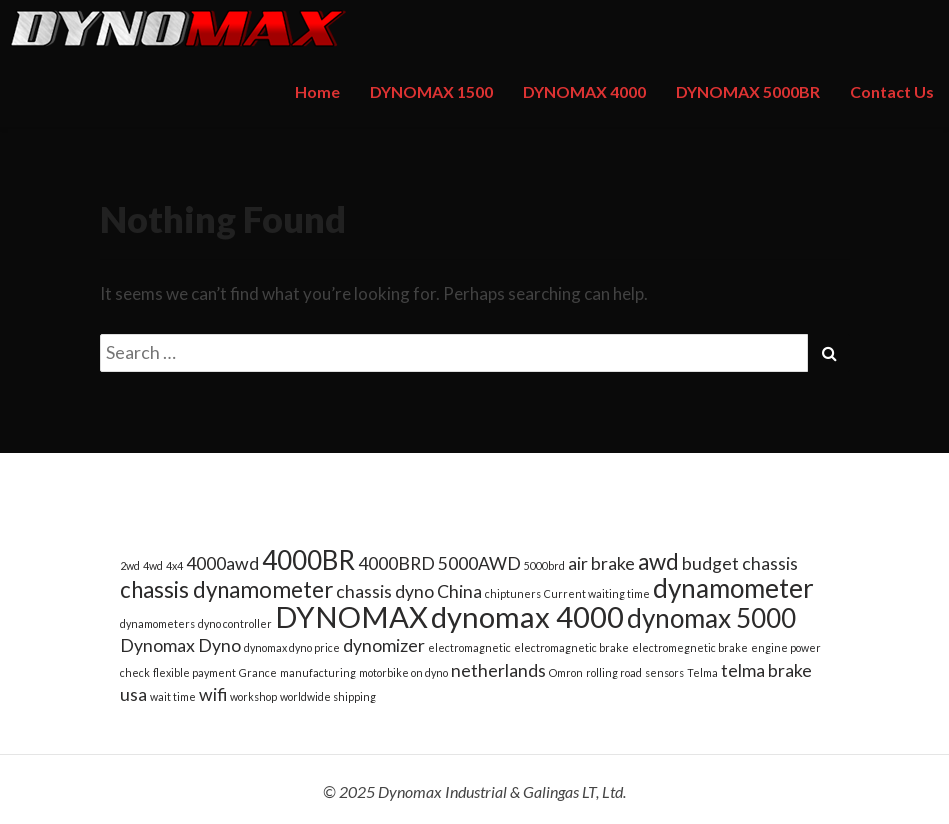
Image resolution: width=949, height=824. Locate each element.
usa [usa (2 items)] (133, 694)
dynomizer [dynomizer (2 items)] (384, 645)
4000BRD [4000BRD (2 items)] (396, 563)
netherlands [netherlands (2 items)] (498, 670)
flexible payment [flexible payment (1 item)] (194, 672)
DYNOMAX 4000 (584, 91)
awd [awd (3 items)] (658, 561)
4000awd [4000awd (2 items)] (222, 563)
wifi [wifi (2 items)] (213, 694)
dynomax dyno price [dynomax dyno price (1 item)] (292, 647)
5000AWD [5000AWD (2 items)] (479, 563)
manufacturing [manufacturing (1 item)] (318, 672)
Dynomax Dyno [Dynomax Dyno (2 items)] (180, 645)
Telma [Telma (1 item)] (702, 672)
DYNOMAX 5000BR (748, 91)
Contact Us (892, 91)
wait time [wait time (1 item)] (173, 696)
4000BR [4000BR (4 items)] (308, 560)
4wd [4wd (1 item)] (153, 565)
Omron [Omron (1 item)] (566, 672)
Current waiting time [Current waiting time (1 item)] (597, 593)
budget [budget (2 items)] (710, 563)
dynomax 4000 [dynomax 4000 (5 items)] (527, 616)
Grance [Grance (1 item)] (258, 672)
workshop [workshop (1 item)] (253, 696)
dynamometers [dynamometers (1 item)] (157, 623)
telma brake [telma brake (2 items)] (766, 670)
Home (317, 91)
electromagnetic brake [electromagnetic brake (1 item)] (571, 647)
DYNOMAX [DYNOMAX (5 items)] (351, 616)
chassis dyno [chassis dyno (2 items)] (385, 591)
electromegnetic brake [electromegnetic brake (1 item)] (690, 647)
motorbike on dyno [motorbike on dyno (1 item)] (403, 672)
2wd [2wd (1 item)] (130, 565)
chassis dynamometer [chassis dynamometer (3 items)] (226, 589)
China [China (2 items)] (459, 591)
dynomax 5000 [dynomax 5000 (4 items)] (711, 618)
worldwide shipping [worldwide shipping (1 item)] (328, 696)
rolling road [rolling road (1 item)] (614, 672)
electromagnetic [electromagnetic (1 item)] (469, 647)
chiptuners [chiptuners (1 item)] (513, 593)
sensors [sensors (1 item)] (664, 672)
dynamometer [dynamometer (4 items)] (733, 588)
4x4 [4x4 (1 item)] (174, 565)
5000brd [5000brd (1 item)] (544, 565)
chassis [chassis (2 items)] (770, 563)
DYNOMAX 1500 (431, 91)
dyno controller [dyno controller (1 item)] (235, 623)
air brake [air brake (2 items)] (601, 563)
